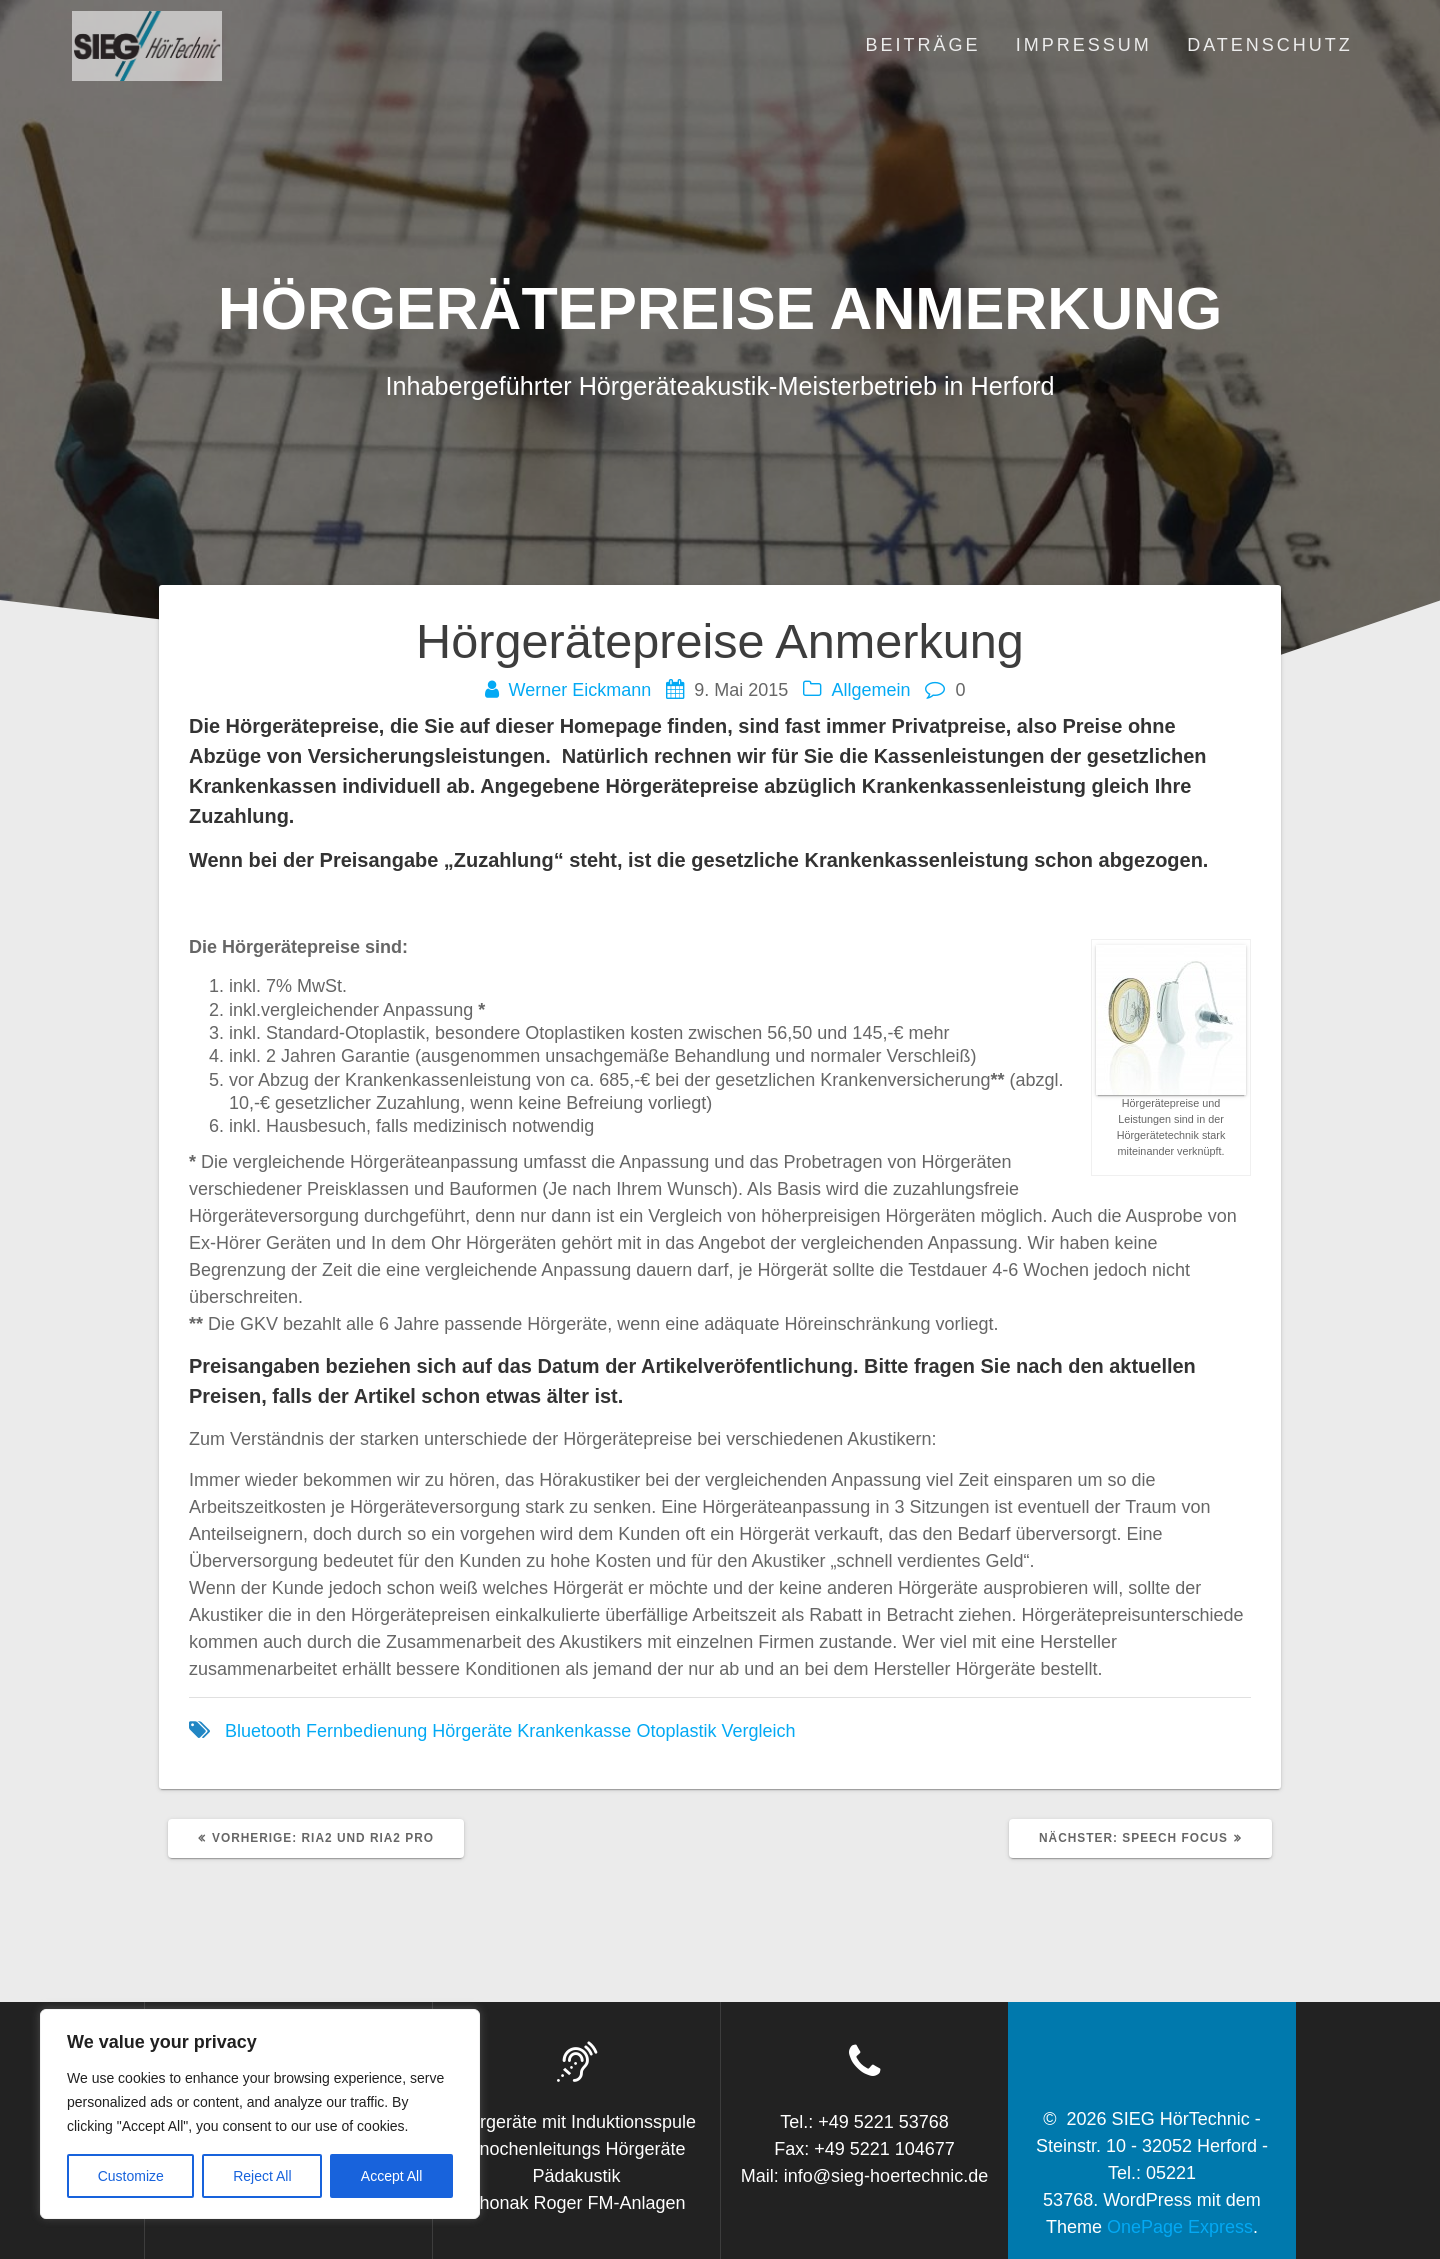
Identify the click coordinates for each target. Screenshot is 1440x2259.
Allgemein (870, 690)
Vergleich (758, 1731)
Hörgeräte (472, 1731)
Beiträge (922, 45)
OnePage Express (1180, 2227)
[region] (260, 2114)
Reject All (262, 2176)
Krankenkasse (574, 1731)
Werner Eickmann (580, 690)
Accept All (391, 2176)
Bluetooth (263, 1731)
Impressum (1084, 45)
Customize (131, 2176)
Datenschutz (1270, 45)
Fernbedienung (366, 1731)
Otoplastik (676, 1731)
